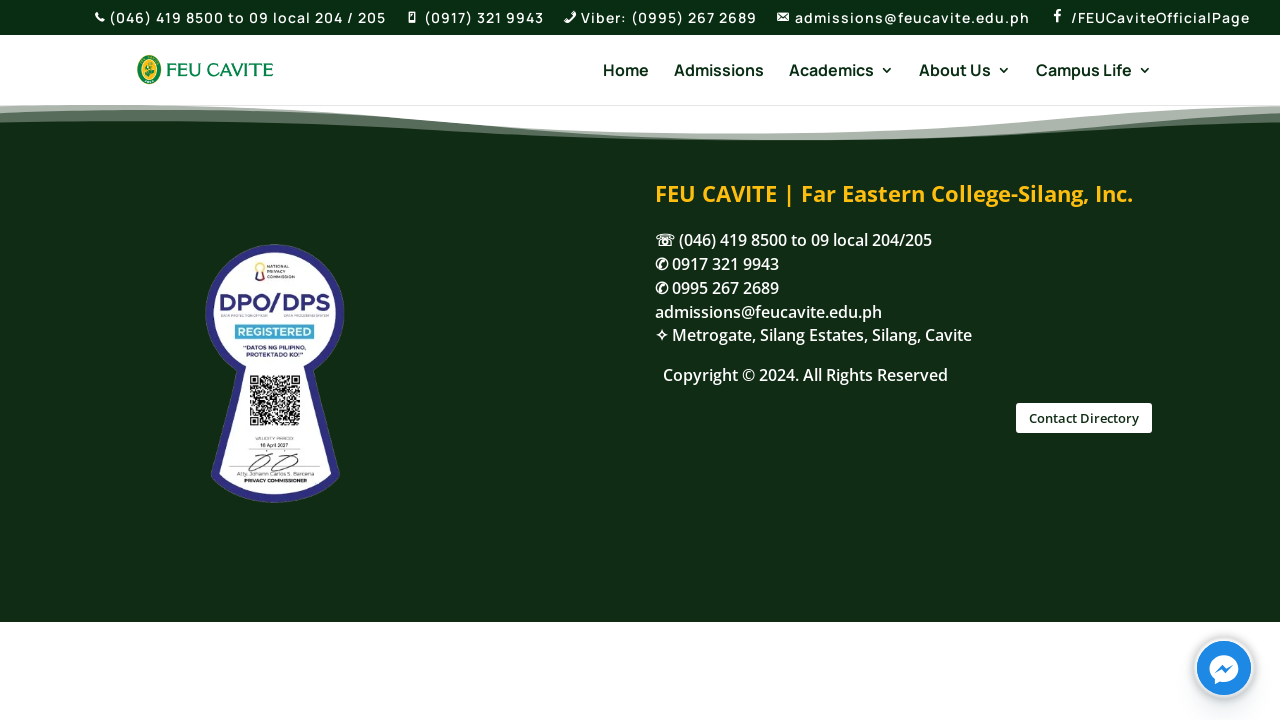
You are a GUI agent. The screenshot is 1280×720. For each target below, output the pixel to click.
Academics (831, 72)
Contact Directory (1084, 418)
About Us (955, 72)
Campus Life (1084, 72)
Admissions (719, 72)
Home (626, 72)
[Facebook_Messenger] (1224, 668)
